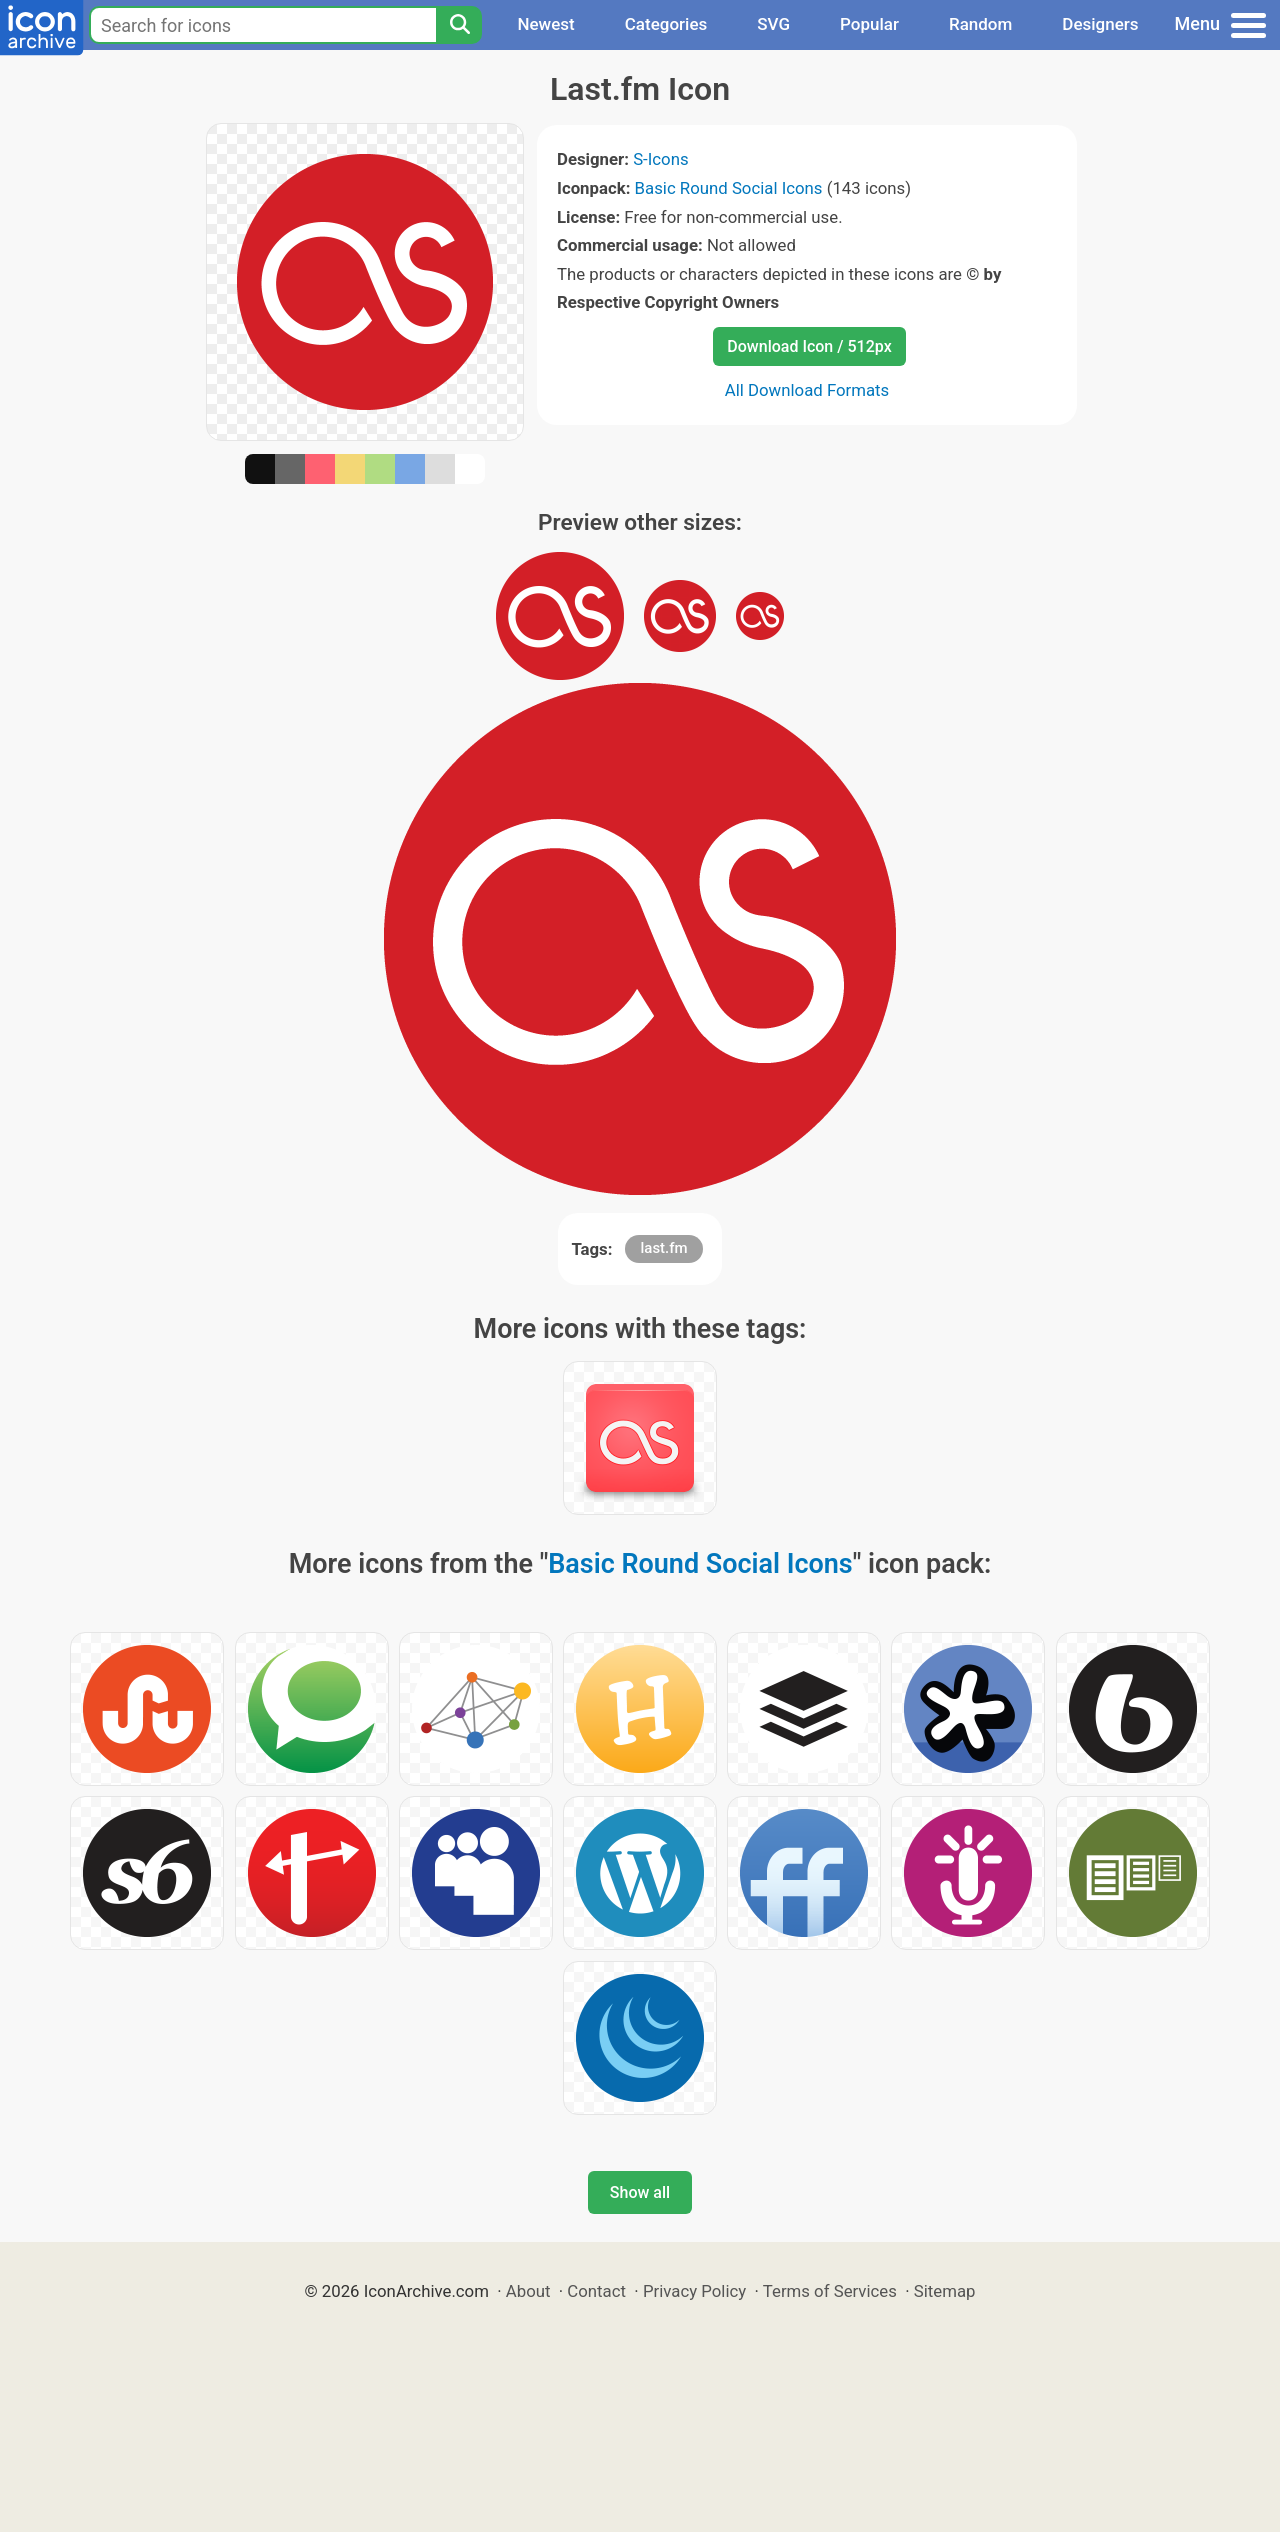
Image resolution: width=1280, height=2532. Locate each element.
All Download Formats (807, 390)
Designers (1100, 24)
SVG (773, 24)
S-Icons (660, 159)
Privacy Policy (694, 2291)
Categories (666, 24)
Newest (545, 24)
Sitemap (945, 2291)
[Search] (459, 25)
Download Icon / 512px (809, 346)
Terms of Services (830, 2291)
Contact (596, 2291)
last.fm (663, 1248)
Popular (869, 24)
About (528, 2291)
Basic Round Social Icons (729, 188)
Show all (640, 2192)
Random (980, 24)
